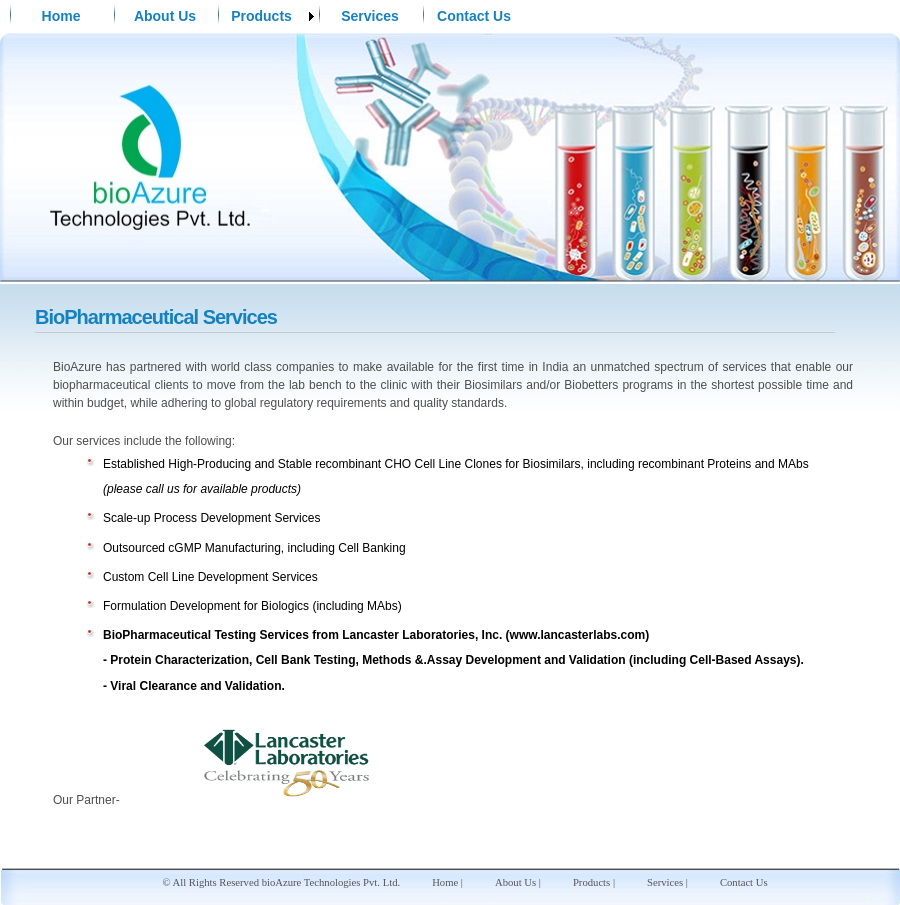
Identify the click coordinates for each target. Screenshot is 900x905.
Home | (447, 882)
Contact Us (474, 16)
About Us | (518, 882)
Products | (594, 882)
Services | (667, 882)
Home (61, 16)
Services (370, 16)
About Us (165, 16)
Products (261, 16)
